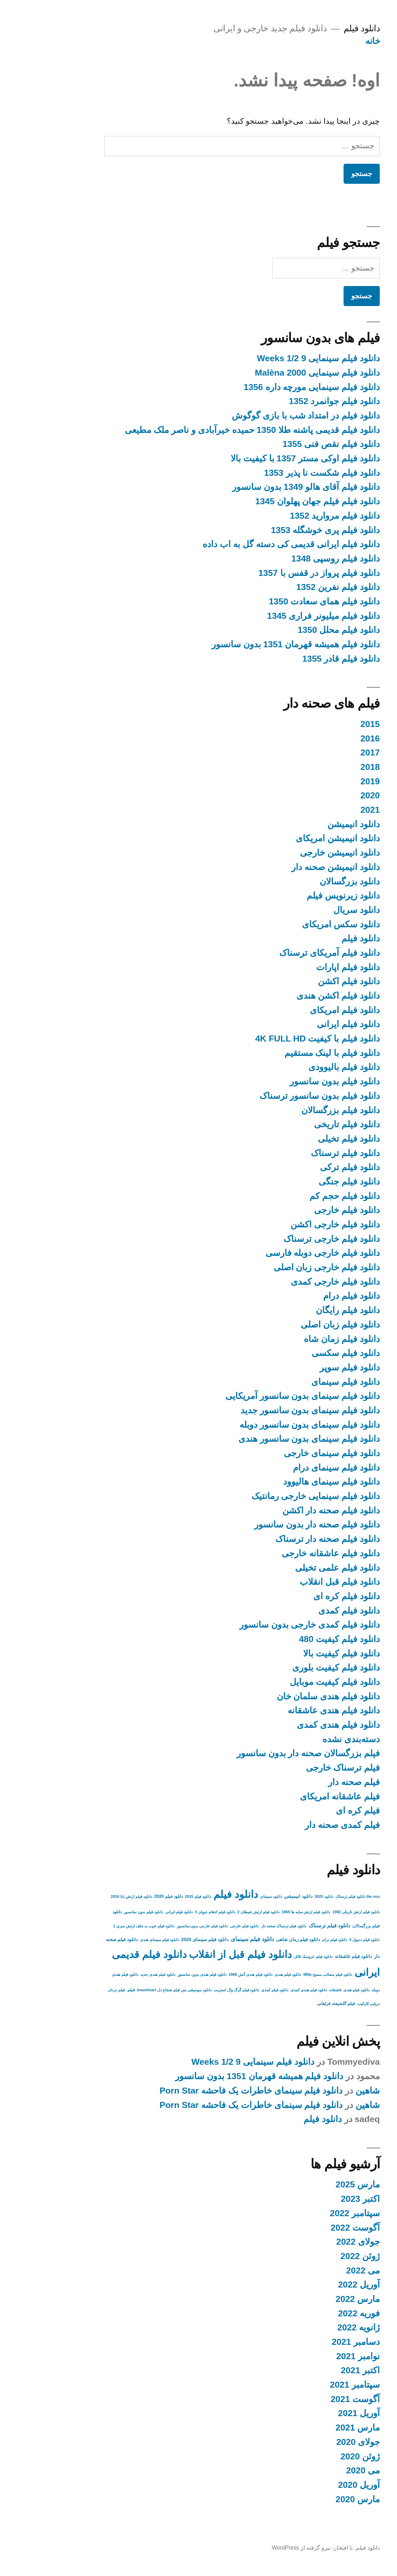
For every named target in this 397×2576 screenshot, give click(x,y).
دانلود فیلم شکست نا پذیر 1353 (278, 473)
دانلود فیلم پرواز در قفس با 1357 (275, 573)
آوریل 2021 (315, 2413)
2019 (326, 781)
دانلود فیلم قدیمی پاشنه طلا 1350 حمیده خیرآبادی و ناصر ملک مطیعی (208, 430)
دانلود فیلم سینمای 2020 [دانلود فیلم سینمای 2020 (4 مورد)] (161, 1939)
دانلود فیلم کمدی (305, 1610)
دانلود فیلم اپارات (304, 967)
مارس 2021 (314, 2427)
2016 (326, 738)
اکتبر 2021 (316, 2370)
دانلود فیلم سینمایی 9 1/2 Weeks (275, 358)
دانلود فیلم (318, 28)
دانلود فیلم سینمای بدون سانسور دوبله (266, 1424)
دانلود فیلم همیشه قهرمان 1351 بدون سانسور (252, 644)
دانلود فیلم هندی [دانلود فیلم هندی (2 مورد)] (244, 1974)
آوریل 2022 (315, 2284)
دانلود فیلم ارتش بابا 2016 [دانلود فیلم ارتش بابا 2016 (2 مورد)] (88, 1896)
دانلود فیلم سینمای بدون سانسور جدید (266, 1410)
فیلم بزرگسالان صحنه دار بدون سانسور (264, 1753)
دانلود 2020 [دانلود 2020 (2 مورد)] (280, 1896)
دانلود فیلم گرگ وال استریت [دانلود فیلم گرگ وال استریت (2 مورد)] (193, 1990)
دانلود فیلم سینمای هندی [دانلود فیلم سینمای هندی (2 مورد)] (115, 1940)
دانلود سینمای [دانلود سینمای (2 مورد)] (227, 1896)
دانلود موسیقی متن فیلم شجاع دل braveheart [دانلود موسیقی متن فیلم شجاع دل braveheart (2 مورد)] (131, 1990)
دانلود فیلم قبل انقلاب (296, 1582)
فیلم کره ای (314, 1810)
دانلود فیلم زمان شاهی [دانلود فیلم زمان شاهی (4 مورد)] (254, 1939)
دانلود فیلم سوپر (306, 1367)
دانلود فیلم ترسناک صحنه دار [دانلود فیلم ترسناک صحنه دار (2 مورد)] (240, 1926)
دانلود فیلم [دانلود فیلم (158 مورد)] (192, 1894)
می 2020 (319, 2470)
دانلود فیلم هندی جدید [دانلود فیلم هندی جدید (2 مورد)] (114, 1974)
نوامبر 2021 (314, 2356)
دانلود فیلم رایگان (304, 1310)
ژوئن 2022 (316, 2256)
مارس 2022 (314, 2299)
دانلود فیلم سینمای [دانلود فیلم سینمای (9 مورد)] (208, 1939)
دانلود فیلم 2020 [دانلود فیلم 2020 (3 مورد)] (125, 1896)
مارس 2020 (314, 2499)
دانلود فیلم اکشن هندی (294, 995)
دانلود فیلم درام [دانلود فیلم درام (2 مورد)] (290, 1940)
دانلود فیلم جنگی (305, 1181)
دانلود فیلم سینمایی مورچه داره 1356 (268, 387)
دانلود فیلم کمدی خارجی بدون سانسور (266, 1624)
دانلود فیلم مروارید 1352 (291, 515)
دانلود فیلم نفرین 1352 (294, 587)
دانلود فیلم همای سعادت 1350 (281, 601)
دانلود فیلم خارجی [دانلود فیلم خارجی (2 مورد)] (200, 1926)
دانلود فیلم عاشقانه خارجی (287, 1553)
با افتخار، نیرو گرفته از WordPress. (268, 2548)
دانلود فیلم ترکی (306, 1167)
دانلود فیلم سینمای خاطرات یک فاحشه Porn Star (207, 2090)
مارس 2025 (314, 2184)
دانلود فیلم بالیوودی (300, 1067)
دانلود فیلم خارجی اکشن (291, 1224)
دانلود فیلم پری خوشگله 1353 (282, 530)
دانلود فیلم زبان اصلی (296, 1324)
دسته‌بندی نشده (307, 1739)
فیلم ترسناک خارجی (299, 1767)
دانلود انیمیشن (310, 824)
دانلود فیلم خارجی (303, 1210)
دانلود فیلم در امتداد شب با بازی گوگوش (262, 415)
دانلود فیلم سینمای (302, 1382)
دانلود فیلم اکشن (305, 981)
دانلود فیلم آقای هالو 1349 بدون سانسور (262, 487)
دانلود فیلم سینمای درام (292, 1467)
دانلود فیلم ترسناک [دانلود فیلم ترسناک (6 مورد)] (286, 1925)
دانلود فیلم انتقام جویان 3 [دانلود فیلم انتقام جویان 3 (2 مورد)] (171, 1912)
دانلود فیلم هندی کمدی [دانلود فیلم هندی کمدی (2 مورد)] (265, 1990)
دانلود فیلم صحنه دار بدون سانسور (273, 1524)
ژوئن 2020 (316, 2456)
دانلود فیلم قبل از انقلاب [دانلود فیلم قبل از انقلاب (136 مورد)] (196, 1954)
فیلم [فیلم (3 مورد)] (87, 1989)
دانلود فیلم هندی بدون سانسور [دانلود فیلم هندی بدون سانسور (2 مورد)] (158, 1974)
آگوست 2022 (311, 2227)
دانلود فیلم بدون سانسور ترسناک (276, 1096)
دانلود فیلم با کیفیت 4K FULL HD (274, 1038)
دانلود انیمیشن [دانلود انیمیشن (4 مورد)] (255, 1896)
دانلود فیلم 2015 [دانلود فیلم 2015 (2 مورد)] (154, 1896)
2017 (326, 752)
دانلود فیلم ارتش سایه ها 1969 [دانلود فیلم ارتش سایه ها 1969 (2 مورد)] (262, 1912)
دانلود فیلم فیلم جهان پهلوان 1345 (274, 501)
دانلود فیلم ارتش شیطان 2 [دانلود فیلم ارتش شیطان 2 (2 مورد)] (215, 1912)
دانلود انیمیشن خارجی (296, 852)
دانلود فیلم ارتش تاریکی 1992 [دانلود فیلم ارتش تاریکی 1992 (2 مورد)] (313, 1912)
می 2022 (319, 2270)
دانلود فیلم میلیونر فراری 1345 (280, 616)
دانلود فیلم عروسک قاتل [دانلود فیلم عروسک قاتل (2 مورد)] (269, 1956)
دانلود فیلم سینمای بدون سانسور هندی (265, 1438)
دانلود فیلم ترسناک (301, 1153)
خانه (329, 41)
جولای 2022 (314, 2241)
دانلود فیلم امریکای (301, 1010)
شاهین (324, 2090)
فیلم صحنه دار (310, 1782)
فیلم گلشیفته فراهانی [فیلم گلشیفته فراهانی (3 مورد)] (292, 2003)
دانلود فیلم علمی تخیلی (293, 1567)
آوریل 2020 (315, 2485)
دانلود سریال (313, 910)
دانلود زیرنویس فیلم (299, 895)
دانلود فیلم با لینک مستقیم (289, 1053)
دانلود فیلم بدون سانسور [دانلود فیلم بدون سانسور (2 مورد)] (100, 1912)
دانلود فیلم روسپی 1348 (292, 558)
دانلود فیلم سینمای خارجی (288, 1453)
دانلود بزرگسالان (306, 881)
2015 (326, 724)
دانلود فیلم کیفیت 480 (295, 1639)
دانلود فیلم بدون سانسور (291, 1081)
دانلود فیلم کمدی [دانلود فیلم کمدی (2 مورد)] (231, 1990)
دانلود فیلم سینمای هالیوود (287, 1481)
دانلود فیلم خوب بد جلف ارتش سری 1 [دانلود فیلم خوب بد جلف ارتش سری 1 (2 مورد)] (100, 1926)
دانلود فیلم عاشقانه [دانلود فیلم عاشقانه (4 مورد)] (309, 1956)
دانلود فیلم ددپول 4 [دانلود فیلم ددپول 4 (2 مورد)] (321, 1940)
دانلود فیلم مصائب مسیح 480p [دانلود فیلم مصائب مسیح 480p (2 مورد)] (284, 1974)
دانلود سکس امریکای (297, 924)
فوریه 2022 (315, 2313)
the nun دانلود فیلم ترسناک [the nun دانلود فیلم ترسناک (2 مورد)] (314, 1896)
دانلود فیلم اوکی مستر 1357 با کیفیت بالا (261, 458)
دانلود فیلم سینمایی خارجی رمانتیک (272, 1496)
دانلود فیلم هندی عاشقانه (290, 1710)
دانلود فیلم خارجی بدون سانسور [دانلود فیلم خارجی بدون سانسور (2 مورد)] (159, 1926)
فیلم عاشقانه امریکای (296, 1796)
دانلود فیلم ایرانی (304, 1024)
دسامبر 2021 (312, 2342)
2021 (326, 810)
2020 (326, 795)
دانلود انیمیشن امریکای (294, 838)
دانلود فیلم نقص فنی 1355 (288, 444)
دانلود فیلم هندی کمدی (294, 1725)
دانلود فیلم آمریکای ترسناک (286, 953)
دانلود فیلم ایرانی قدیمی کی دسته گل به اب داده (247, 544)
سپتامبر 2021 (311, 2384)
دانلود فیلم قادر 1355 (297, 658)
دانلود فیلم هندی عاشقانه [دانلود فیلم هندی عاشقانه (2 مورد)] (306, 1990)
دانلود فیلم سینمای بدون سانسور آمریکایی (259, 1396)
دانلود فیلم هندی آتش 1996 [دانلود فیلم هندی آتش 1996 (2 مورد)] (207, 1974)
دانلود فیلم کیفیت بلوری (292, 1667)
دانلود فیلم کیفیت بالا (298, 1653)
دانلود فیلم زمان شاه (298, 1339)
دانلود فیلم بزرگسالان (297, 1110)
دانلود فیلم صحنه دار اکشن (288, 1510)
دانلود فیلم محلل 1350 (295, 630)
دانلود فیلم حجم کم (301, 1196)
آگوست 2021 (311, 2399)
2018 (326, 767)
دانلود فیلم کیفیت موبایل (291, 1682)
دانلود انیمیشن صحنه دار (292, 867)
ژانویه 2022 (315, 2327)
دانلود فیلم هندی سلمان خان (285, 1696)
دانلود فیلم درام (308, 1295)
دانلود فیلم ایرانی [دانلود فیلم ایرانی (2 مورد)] (135, 1912)
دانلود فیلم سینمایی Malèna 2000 (273, 372)
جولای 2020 (314, 2442)
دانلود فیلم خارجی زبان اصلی (283, 1267)
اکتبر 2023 (316, 2199)
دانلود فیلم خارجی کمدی (291, 1281)
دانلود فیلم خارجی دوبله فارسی (279, 1253)
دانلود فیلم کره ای (303, 1596)
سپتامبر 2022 (311, 2213)
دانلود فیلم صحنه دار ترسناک (284, 1539)
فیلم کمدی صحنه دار (298, 1825)
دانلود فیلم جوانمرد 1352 (290, 401)
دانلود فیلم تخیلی (305, 1138)
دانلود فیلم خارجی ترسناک (288, 1239)
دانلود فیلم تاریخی (303, 1124)
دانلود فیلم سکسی (302, 1353)
